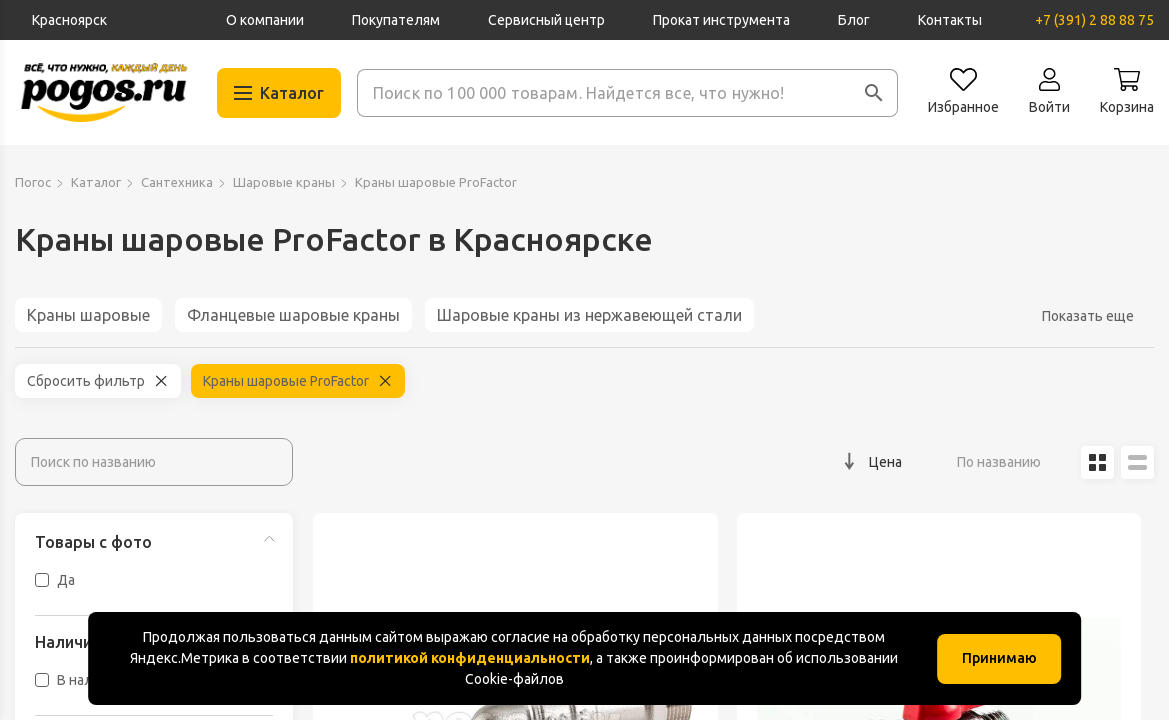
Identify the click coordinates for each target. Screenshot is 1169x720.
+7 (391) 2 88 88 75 (1094, 20)
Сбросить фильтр (86, 381)
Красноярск (69, 20)
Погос (33, 182)
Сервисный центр (546, 20)
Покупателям (396, 20)
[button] (874, 93)
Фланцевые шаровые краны (293, 315)
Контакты (950, 20)
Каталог (96, 182)
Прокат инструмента (721, 20)
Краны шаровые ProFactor (286, 381)
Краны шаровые (88, 315)
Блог (854, 20)
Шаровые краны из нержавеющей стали (589, 315)
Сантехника (177, 182)
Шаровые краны (284, 182)
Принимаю (999, 658)
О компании (265, 20)
